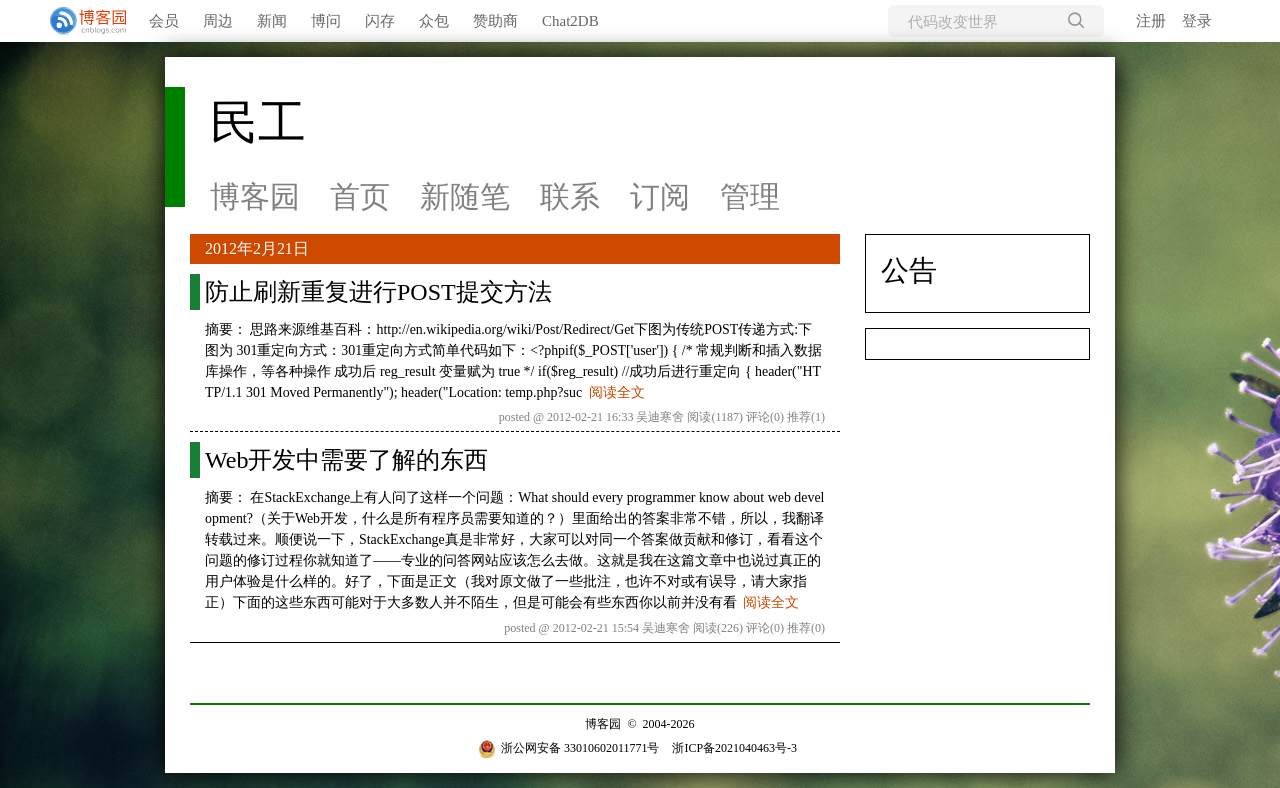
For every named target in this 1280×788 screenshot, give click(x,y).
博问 (326, 21)
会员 (164, 21)
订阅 (660, 196)
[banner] (80, 21)
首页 (360, 196)
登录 (1197, 21)
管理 (750, 196)
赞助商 (495, 21)
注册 (1151, 21)
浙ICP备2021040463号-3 (734, 748)
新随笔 (465, 196)
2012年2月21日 (257, 248)
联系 (570, 196)
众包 (434, 21)
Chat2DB (570, 21)
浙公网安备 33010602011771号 (569, 748)
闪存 (380, 21)
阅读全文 (617, 392)
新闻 (272, 21)
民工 (258, 122)
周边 (218, 21)
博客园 (255, 196)
